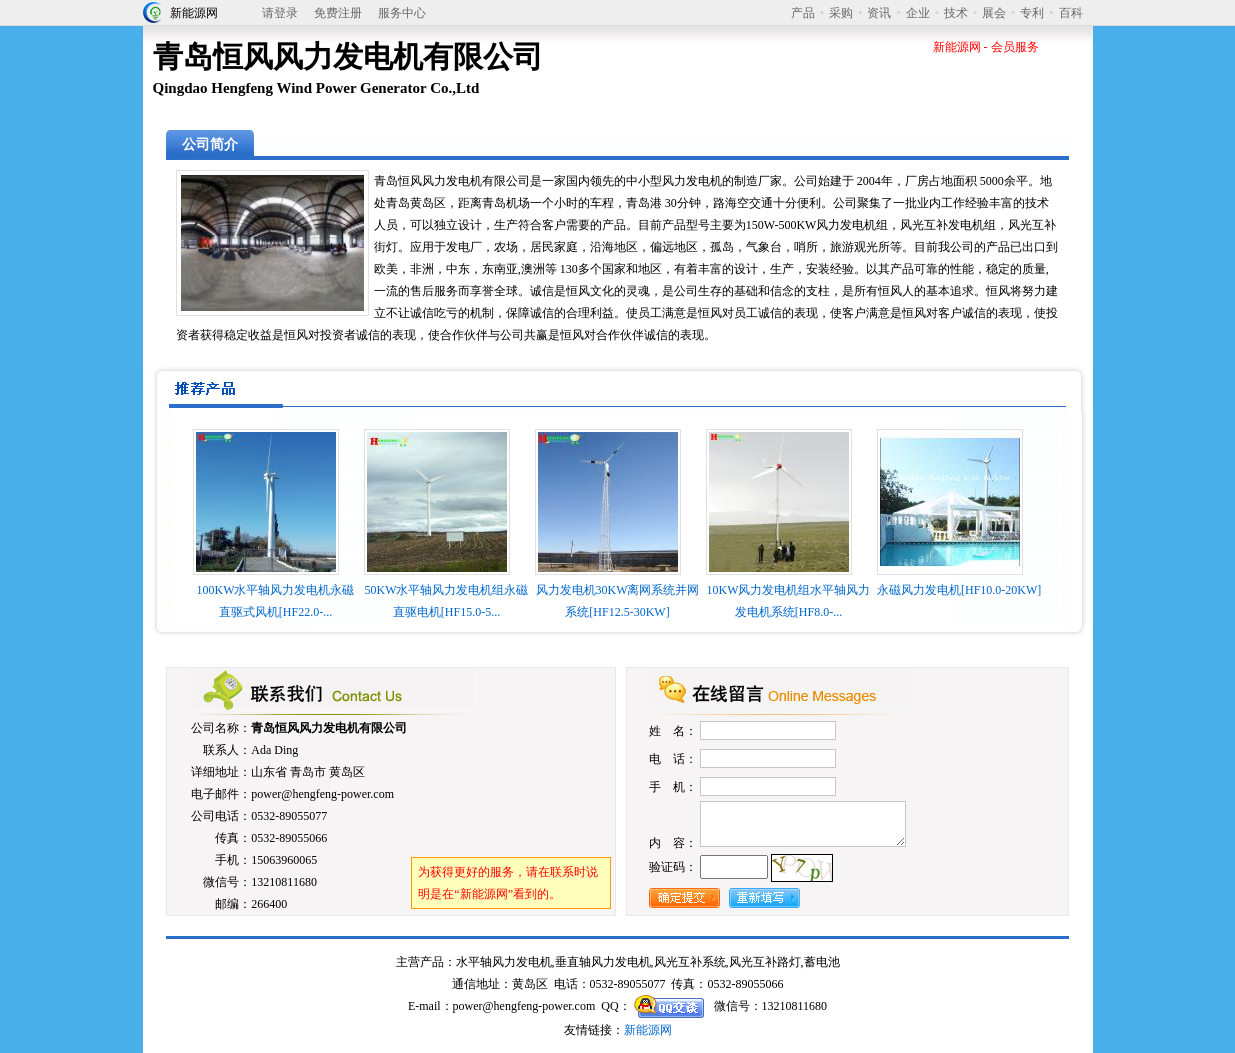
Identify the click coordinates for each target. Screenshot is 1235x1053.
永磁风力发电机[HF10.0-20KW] (959, 590)
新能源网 (194, 13)
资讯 (879, 13)
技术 (956, 13)
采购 (841, 13)
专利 (1032, 13)
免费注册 (338, 13)
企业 (918, 13)
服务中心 (402, 13)
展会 (994, 13)
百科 (1071, 13)
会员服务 (1015, 47)
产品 (803, 13)
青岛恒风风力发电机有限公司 (329, 728)
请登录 (280, 13)
